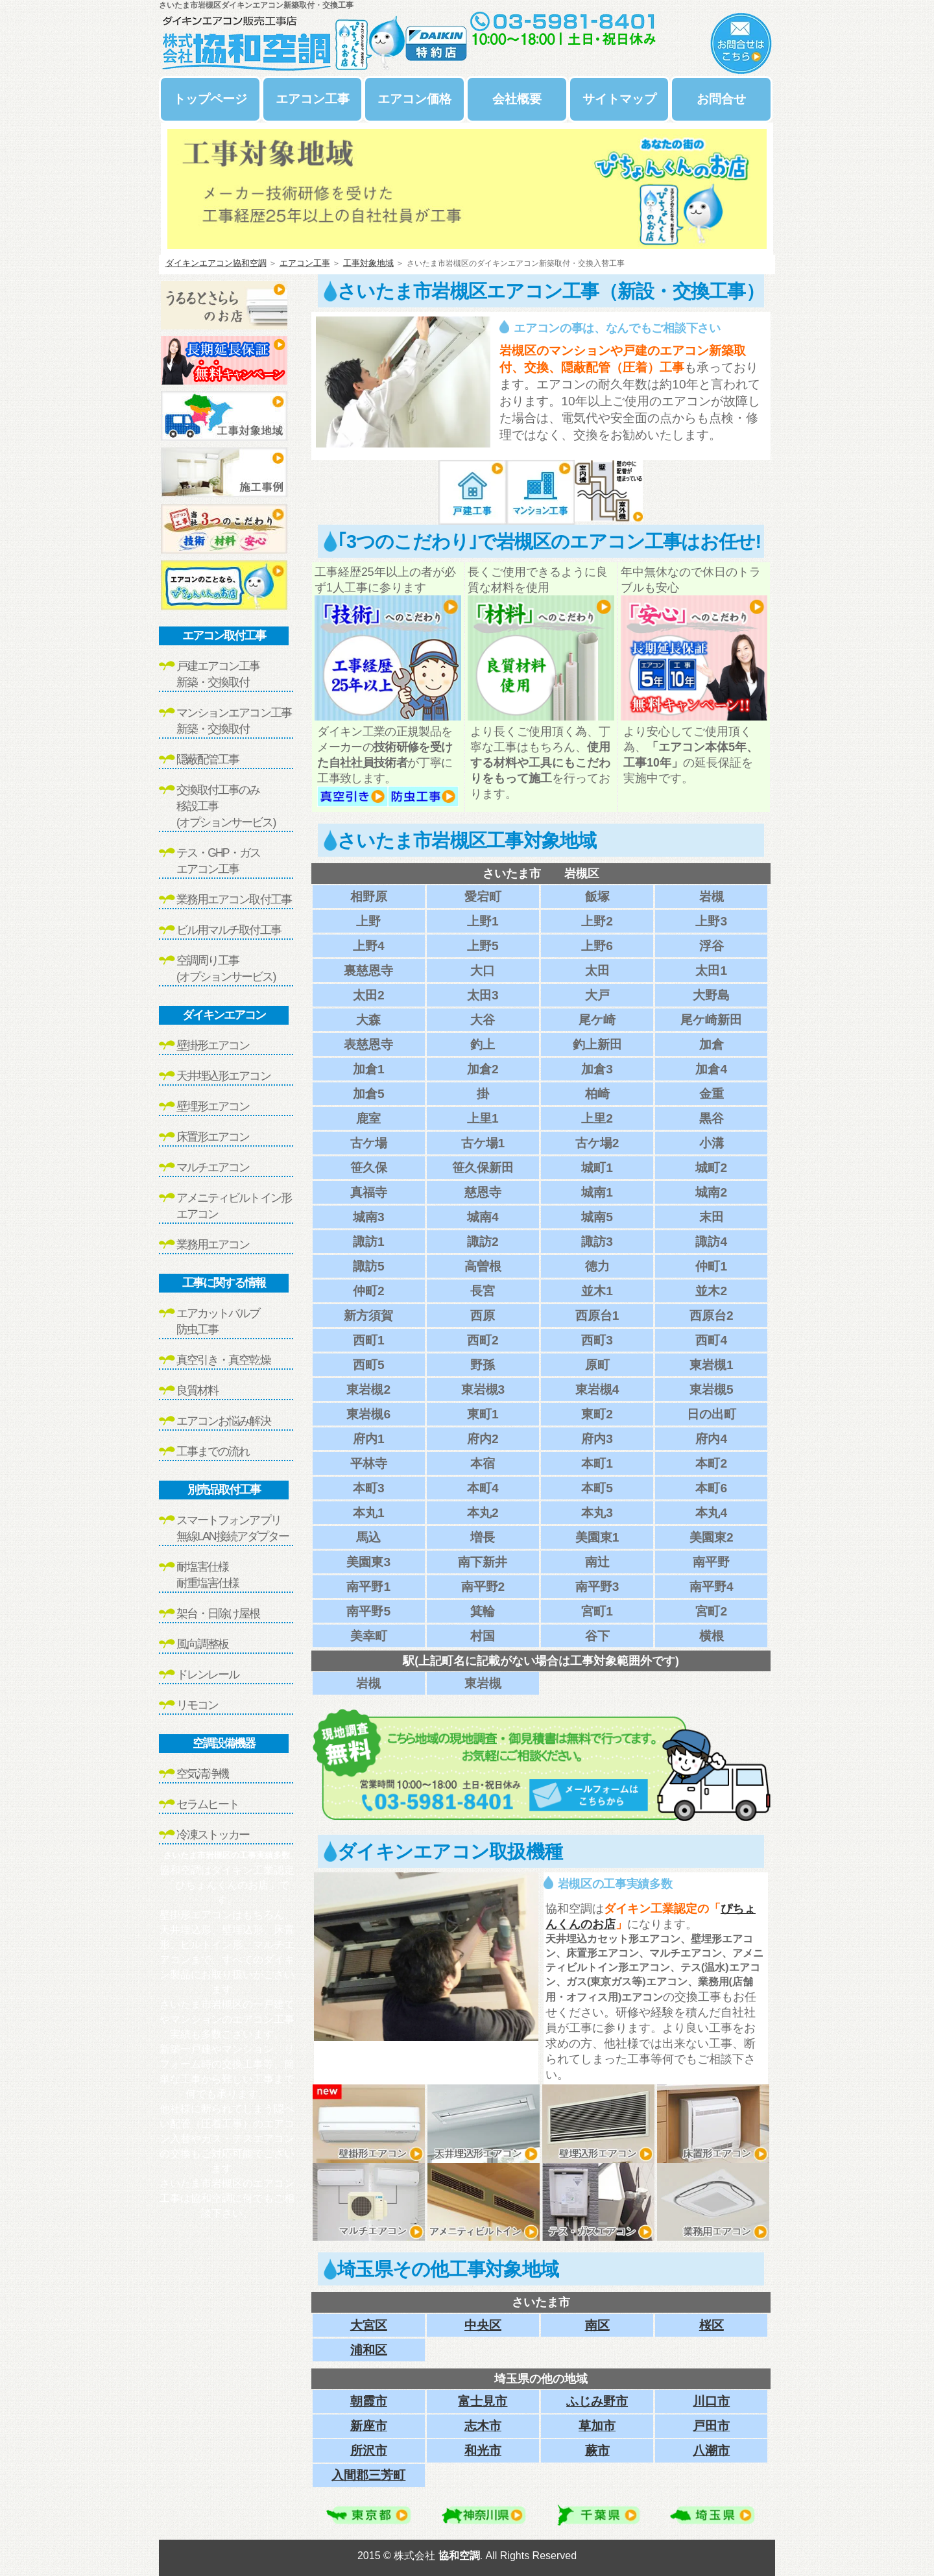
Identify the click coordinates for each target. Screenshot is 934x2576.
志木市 (482, 2426)
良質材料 (197, 1390)
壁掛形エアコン (212, 1045)
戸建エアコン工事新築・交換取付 (218, 674)
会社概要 (517, 99)
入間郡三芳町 (368, 2475)
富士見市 (482, 2401)
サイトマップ (619, 99)
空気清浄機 (202, 1773)
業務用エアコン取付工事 (233, 899)
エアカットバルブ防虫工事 (218, 1321)
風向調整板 (202, 1644)
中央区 (482, 2325)
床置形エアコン (212, 1136)
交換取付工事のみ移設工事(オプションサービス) (225, 806)
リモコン (197, 1705)
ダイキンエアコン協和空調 (216, 263)
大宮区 (368, 2325)
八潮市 (711, 2450)
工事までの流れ (212, 1451)
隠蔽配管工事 (207, 759)
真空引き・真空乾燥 (223, 1360)
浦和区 (368, 2350)
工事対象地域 (368, 263)
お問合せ (721, 99)
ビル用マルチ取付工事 (228, 930)
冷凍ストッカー (212, 1834)
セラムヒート (207, 1804)
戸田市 (711, 2426)
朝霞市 (368, 2401)
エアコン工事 (313, 99)
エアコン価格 (414, 99)
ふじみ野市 (597, 2401)
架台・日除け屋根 (218, 1613)
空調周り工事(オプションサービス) (225, 968)
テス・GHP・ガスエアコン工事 (218, 861)
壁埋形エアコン (212, 1106)
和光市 (482, 2450)
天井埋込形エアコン (223, 1075)
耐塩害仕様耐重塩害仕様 (207, 1575)
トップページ (210, 99)
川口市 (711, 2401)
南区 (597, 2325)
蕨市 (597, 2450)
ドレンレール (207, 1674)
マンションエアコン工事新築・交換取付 (233, 720)
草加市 (597, 2426)
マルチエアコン (212, 1167)
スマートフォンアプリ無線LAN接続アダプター (232, 1528)
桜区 (711, 2325)
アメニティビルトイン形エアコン (233, 1206)
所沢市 (368, 2450)
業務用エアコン (212, 1244)
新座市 (368, 2426)
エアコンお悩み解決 (223, 1420)
